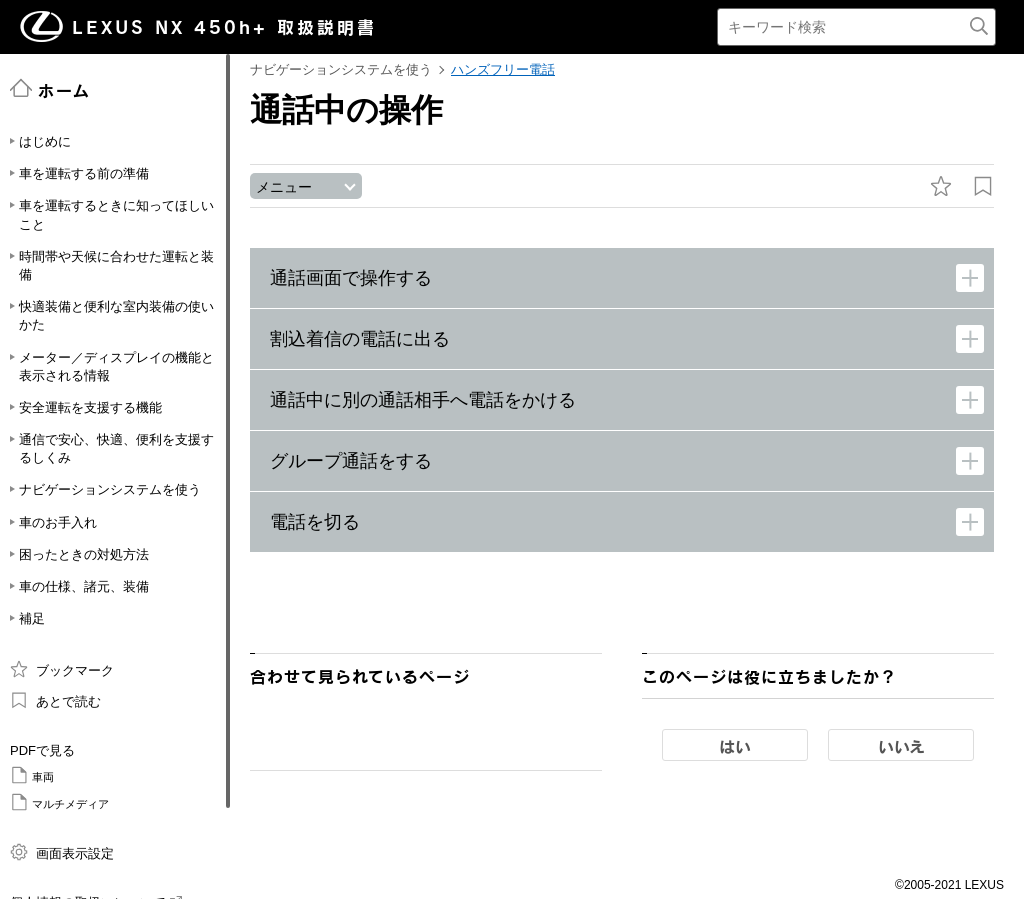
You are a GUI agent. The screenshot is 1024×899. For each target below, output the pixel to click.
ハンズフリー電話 (503, 69)
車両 (32, 775)
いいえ (901, 746)
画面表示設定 (62, 852)
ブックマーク (62, 669)
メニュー (284, 187)
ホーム (50, 89)
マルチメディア (59, 802)
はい (735, 746)
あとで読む (55, 700)
